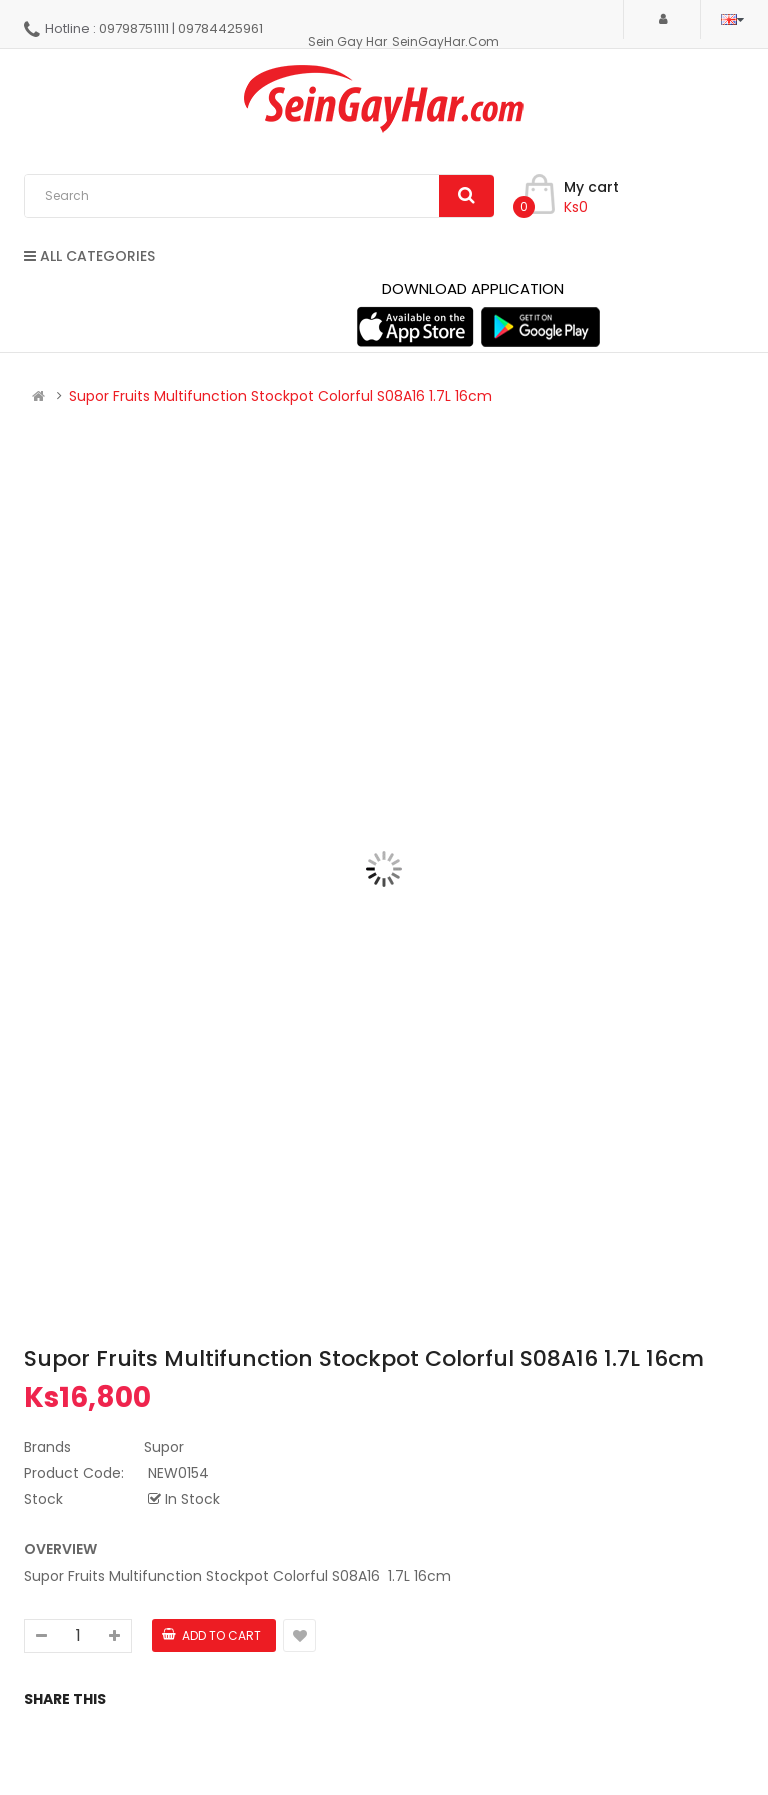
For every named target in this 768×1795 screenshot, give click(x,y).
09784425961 (220, 28)
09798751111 (134, 28)
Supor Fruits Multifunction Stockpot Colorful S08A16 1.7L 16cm (280, 396)
